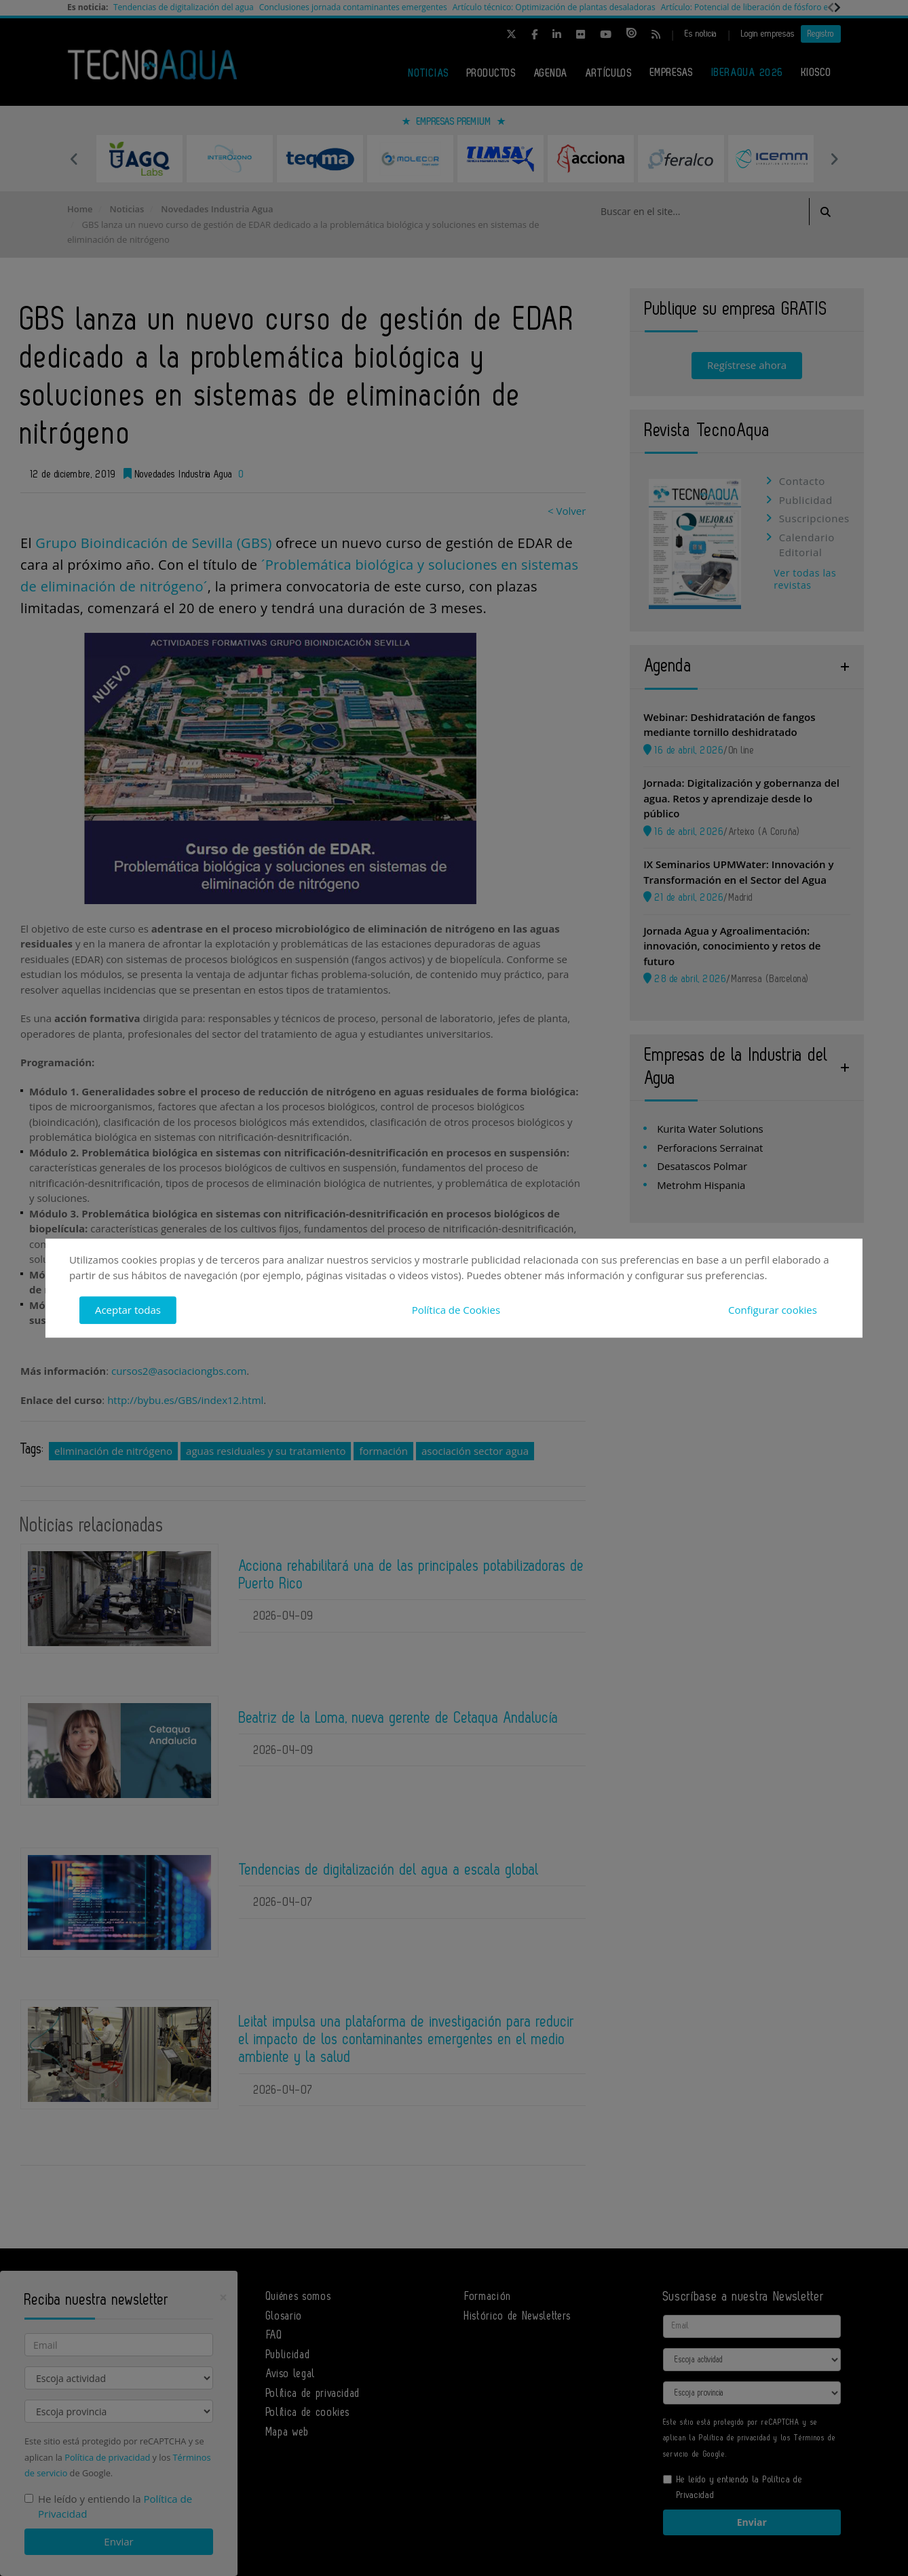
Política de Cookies (456, 1309)
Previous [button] (74, 158)
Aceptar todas (128, 1309)
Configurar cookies (772, 1309)
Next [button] (834, 158)
